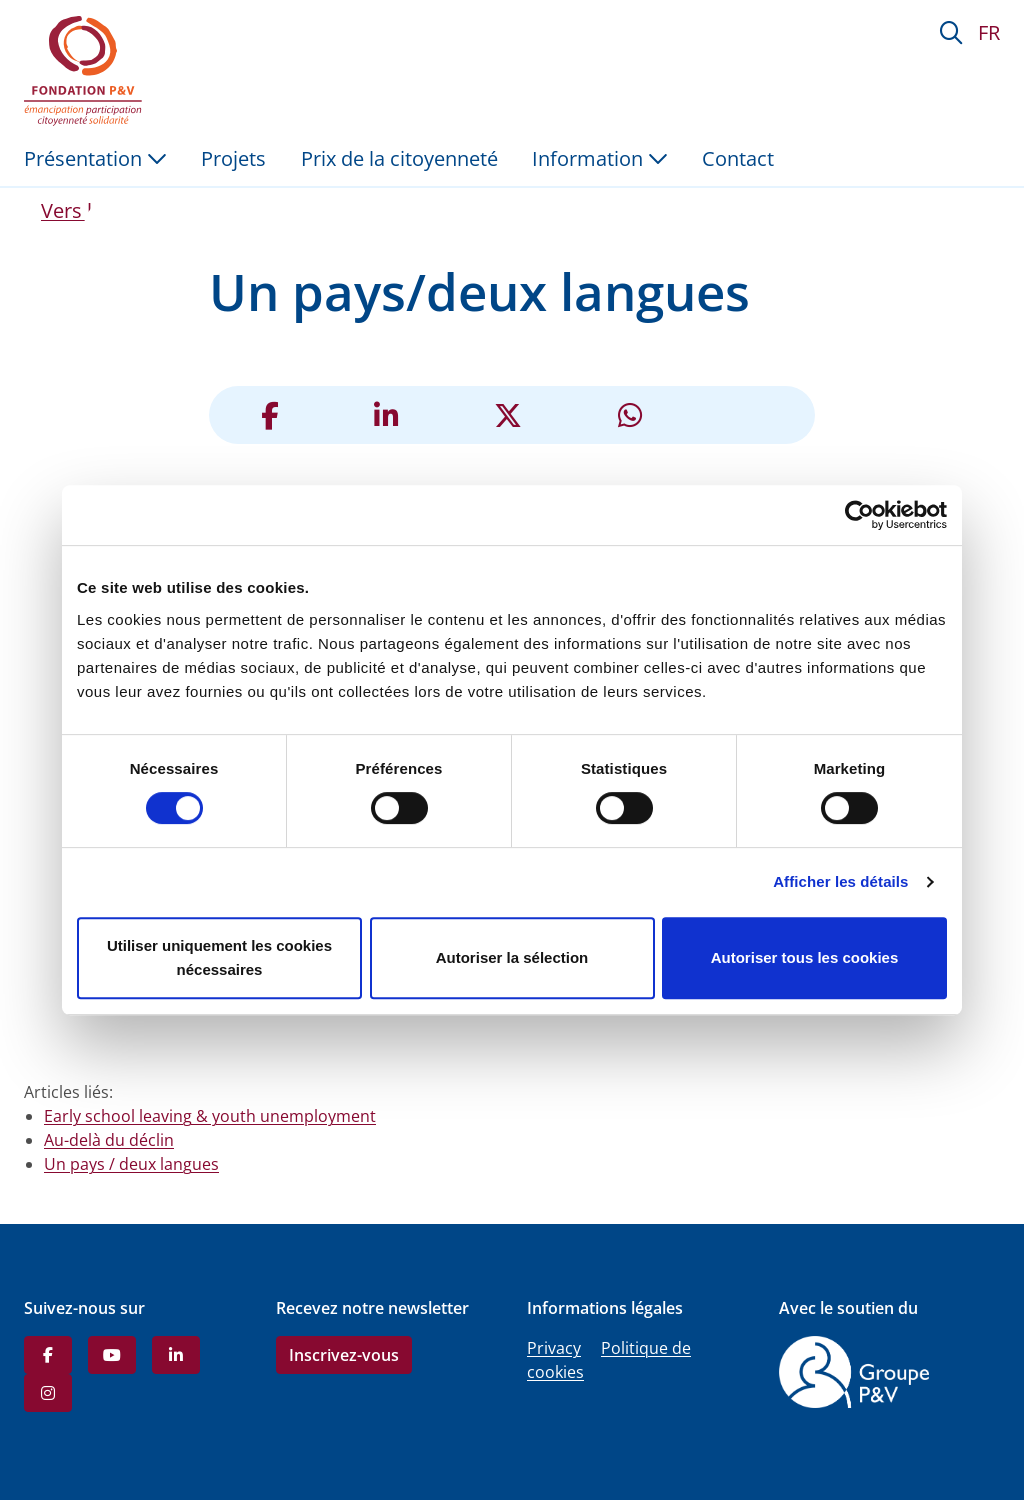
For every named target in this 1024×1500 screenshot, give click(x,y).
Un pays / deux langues (131, 1164)
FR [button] (989, 32)
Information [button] (600, 158)
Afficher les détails (840, 881)
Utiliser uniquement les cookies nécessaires (219, 957)
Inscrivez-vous (344, 1355)
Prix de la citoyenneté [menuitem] (399, 158)
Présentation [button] (95, 158)
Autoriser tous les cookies (805, 957)
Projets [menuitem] (233, 158)
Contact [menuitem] (738, 158)
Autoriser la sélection (512, 957)
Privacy (554, 1348)
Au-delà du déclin (109, 1140)
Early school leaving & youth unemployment (210, 1116)
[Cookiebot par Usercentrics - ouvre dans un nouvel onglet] (859, 515)
